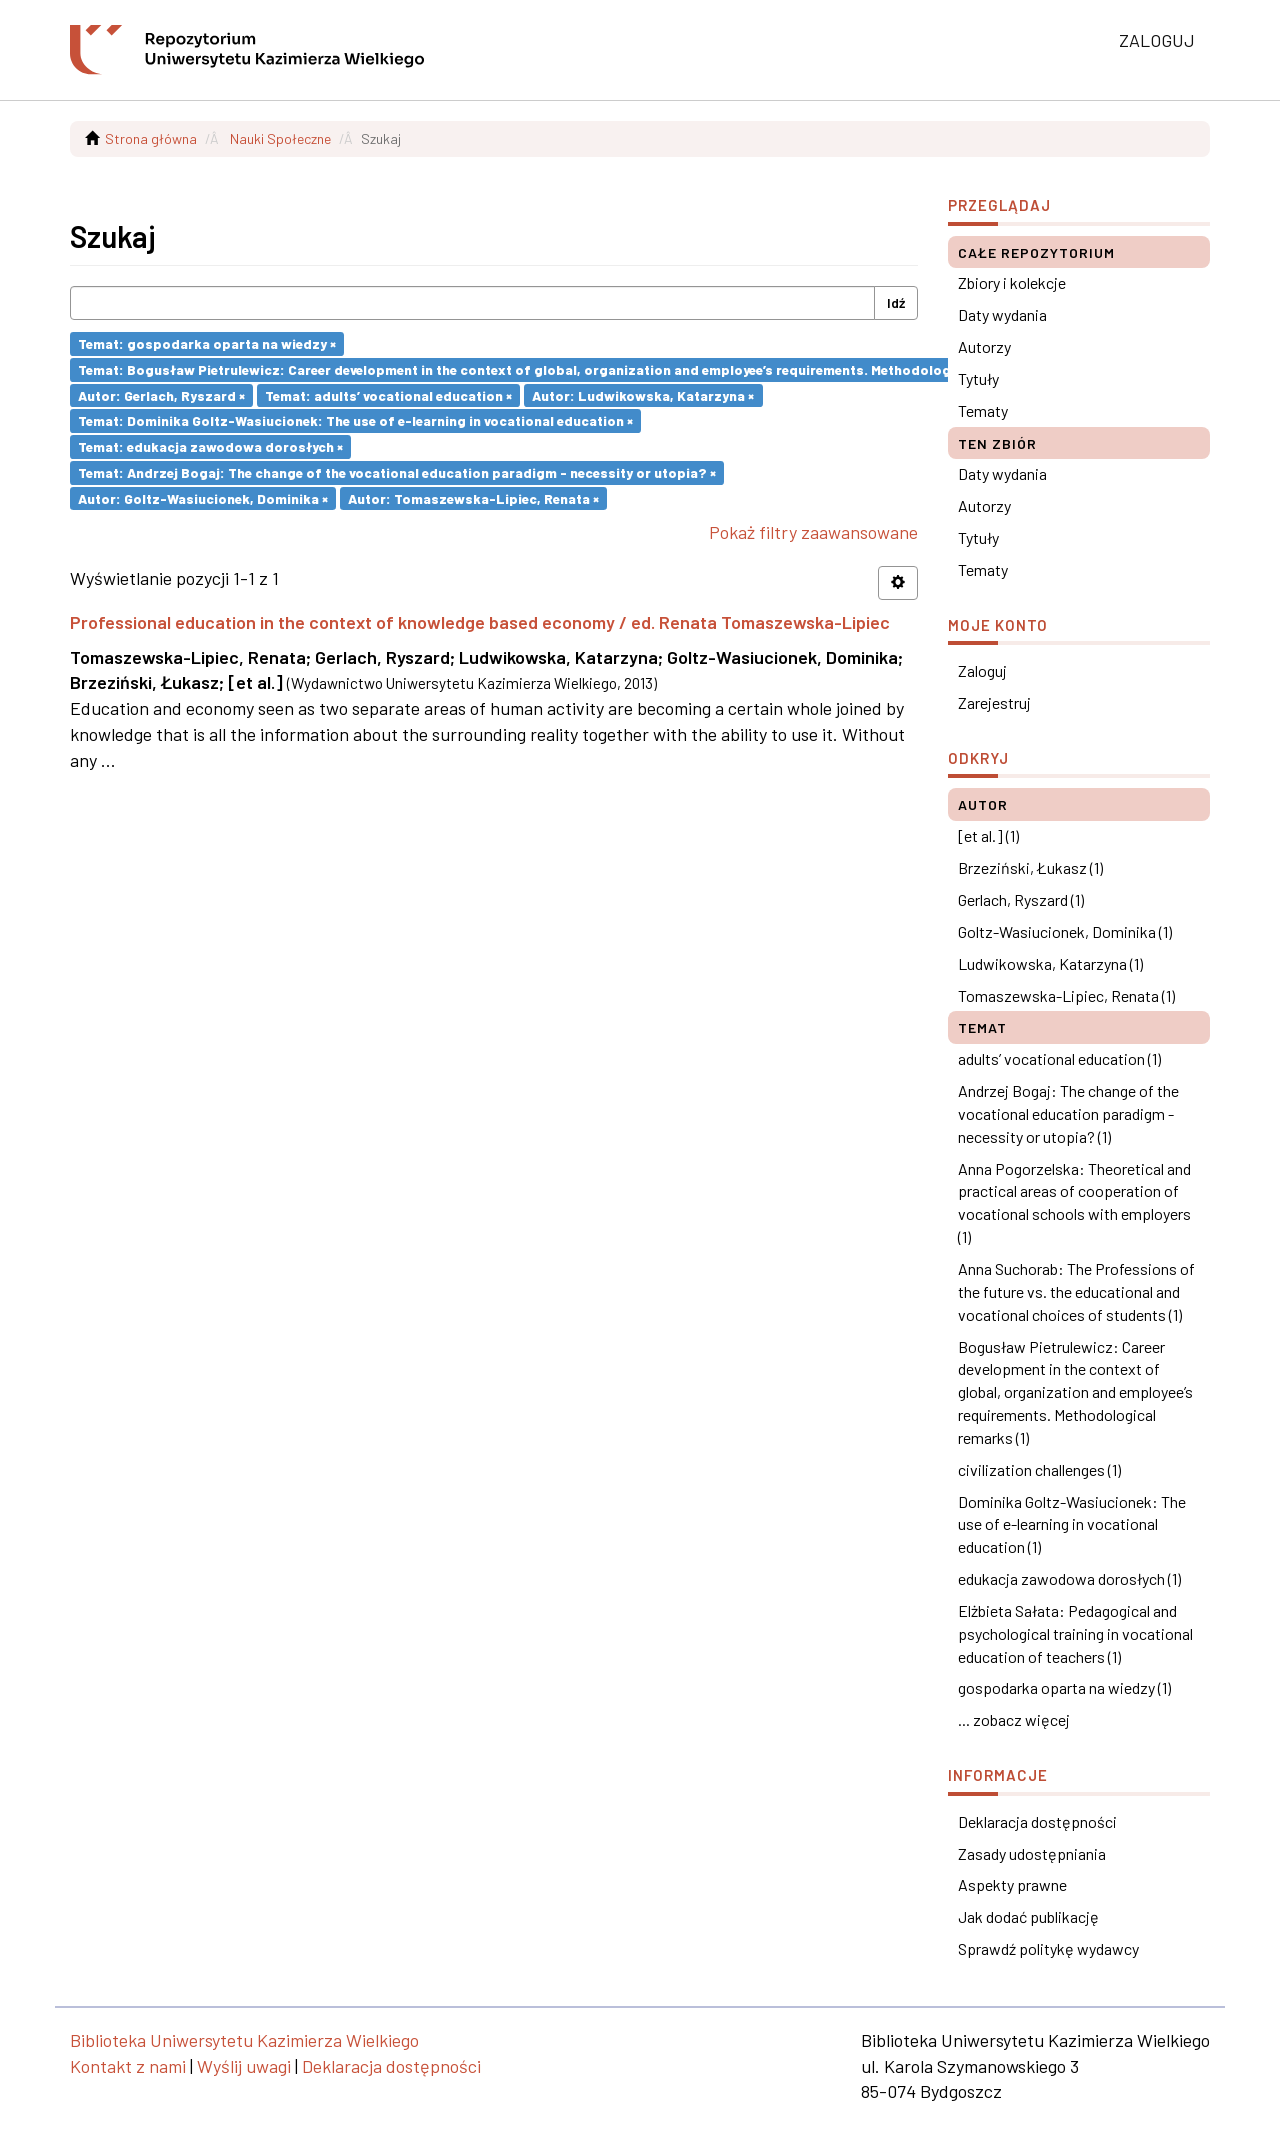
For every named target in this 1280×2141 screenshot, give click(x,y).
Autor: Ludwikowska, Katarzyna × (643, 394)
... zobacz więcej (1014, 1719)
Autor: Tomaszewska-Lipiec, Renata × (473, 497)
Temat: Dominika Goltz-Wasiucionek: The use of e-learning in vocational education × (355, 420)
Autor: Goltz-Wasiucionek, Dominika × (203, 497)
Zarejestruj (994, 702)
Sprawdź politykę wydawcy (1048, 1948)
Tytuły (978, 378)
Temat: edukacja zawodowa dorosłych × (210, 446)
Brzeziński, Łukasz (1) (1030, 867)
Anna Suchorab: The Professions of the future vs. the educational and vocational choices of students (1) (1076, 1291)
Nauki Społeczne (280, 138)
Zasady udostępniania (1032, 1853)
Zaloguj (982, 670)
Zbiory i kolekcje (1012, 282)
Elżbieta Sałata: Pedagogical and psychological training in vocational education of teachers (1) (1075, 1633)
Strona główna (151, 138)
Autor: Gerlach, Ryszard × (161, 394)
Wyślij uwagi (244, 2066)
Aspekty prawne (1012, 1884)
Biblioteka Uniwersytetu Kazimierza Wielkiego (244, 2040)
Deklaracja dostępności (1037, 1821)
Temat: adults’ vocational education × (388, 394)
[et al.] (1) (988, 835)
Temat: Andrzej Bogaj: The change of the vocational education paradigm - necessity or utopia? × (397, 472)
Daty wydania (1002, 314)
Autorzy (984, 346)
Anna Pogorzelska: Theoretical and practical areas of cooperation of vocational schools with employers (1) (1074, 1203)
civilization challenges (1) (1039, 1469)
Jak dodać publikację (1028, 1916)
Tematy (983, 410)
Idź (896, 302)
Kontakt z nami (128, 2066)
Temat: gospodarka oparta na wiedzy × (207, 343)
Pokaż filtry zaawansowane (813, 532)
